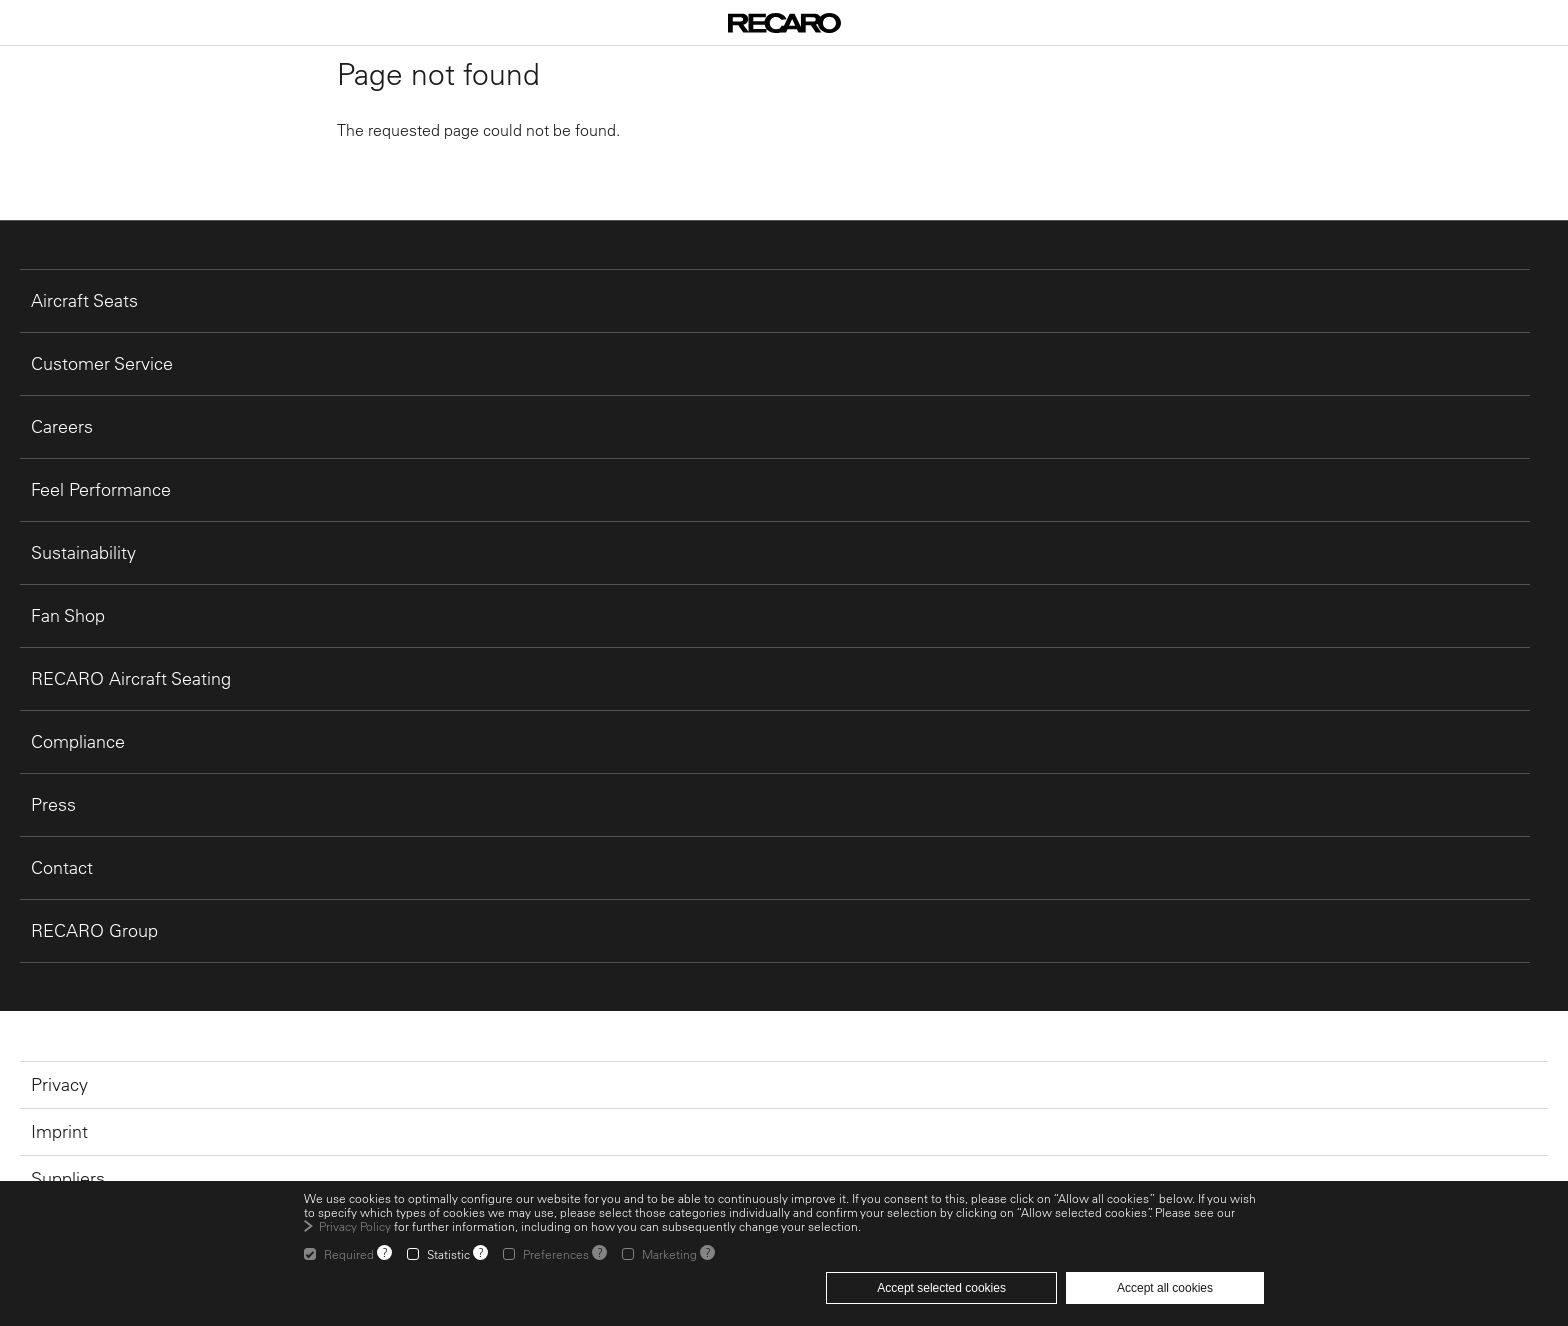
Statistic (448, 1254)
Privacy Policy (355, 1226)
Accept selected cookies (941, 1288)
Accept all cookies (1165, 1288)
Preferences (556, 1254)
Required (349, 1254)
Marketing (669, 1254)
